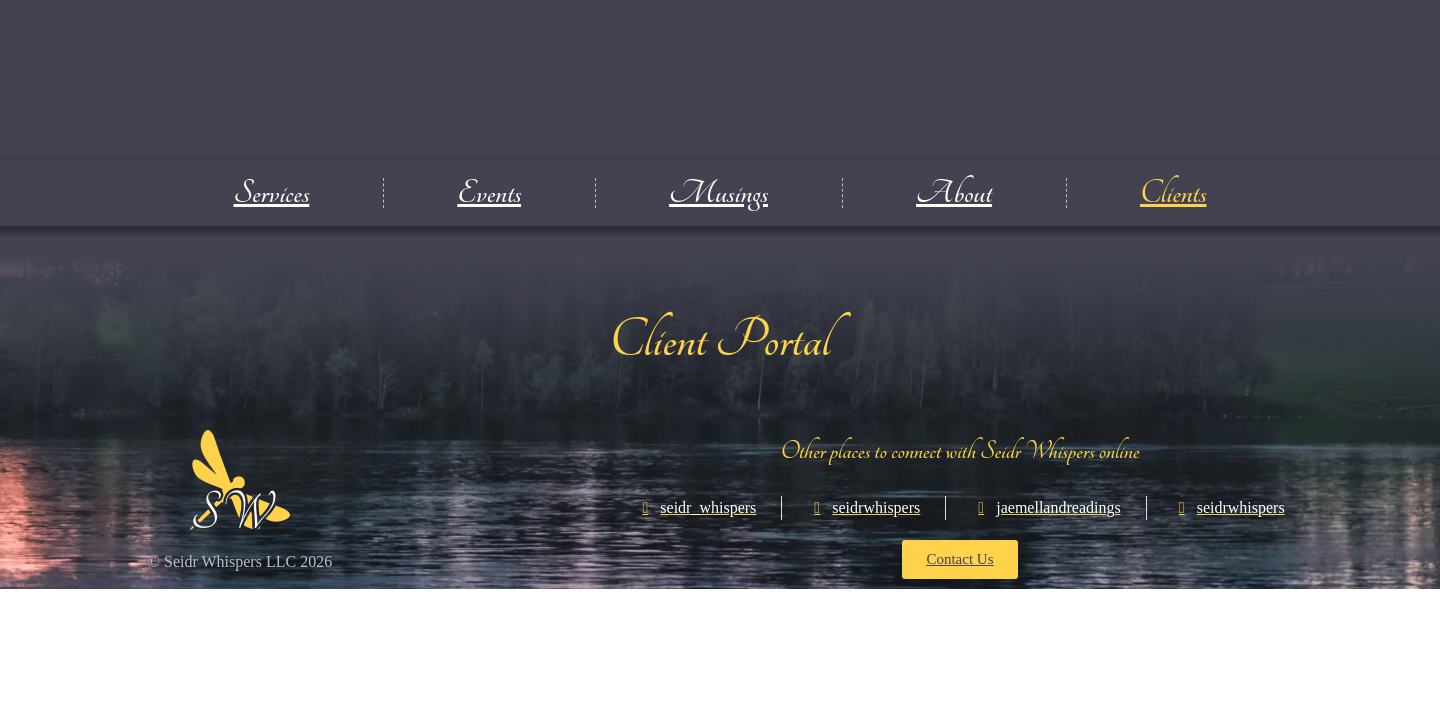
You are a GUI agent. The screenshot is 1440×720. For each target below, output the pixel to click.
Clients (1173, 193)
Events (489, 193)
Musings (718, 193)
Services (272, 193)
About (954, 193)
